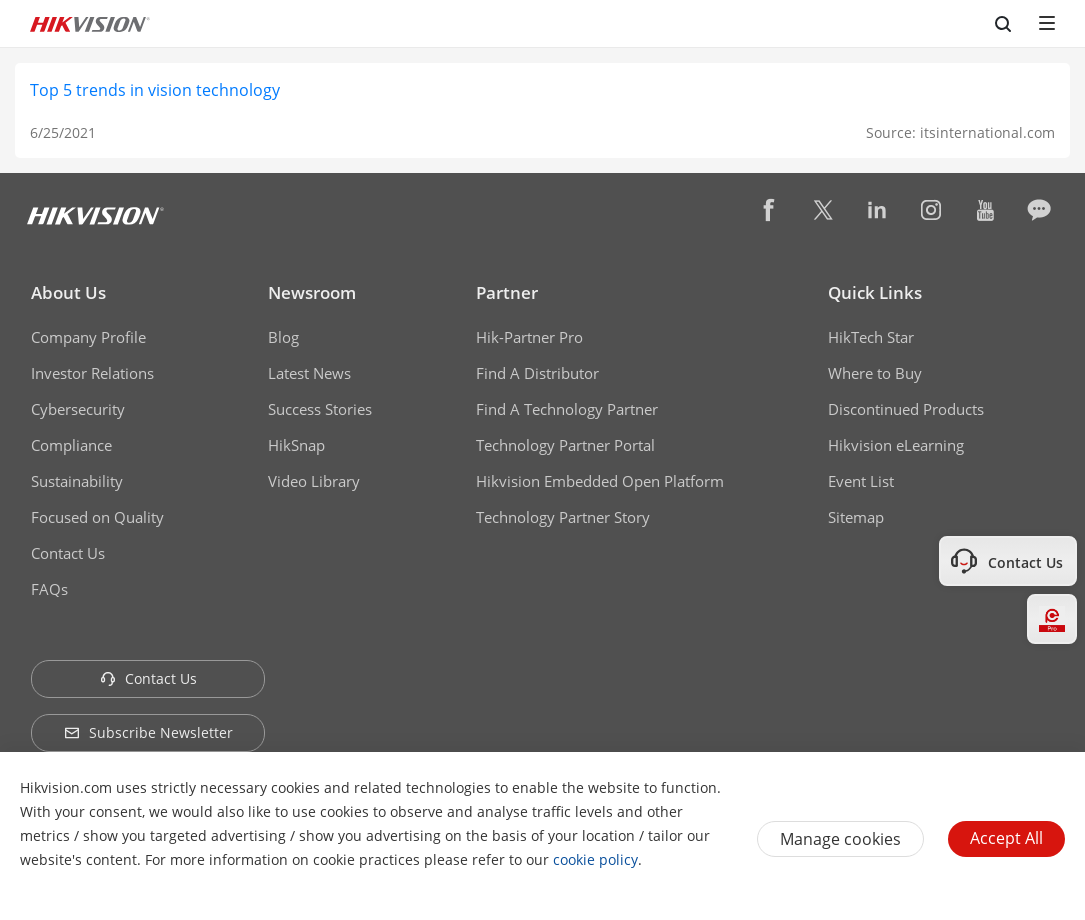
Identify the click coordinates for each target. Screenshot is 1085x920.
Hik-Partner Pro (529, 337)
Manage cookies (840, 839)
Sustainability (77, 481)
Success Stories (320, 409)
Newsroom (312, 292)
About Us (68, 292)
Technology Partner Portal (565, 445)
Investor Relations (92, 373)
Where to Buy (875, 373)
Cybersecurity (78, 409)
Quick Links (875, 292)
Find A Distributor (537, 373)
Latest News (309, 373)
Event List (861, 481)
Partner (507, 292)
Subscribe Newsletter (148, 732)
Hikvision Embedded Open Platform (600, 481)
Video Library (314, 481)
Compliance (71, 445)
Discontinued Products (906, 409)
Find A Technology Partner (567, 409)
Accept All (1006, 838)
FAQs (49, 589)
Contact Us (68, 553)
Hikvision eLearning (896, 445)
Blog (283, 337)
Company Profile (88, 337)
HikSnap (296, 445)
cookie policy (595, 859)
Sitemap (856, 517)
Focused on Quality (97, 517)
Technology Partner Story (563, 517)
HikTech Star (871, 337)
